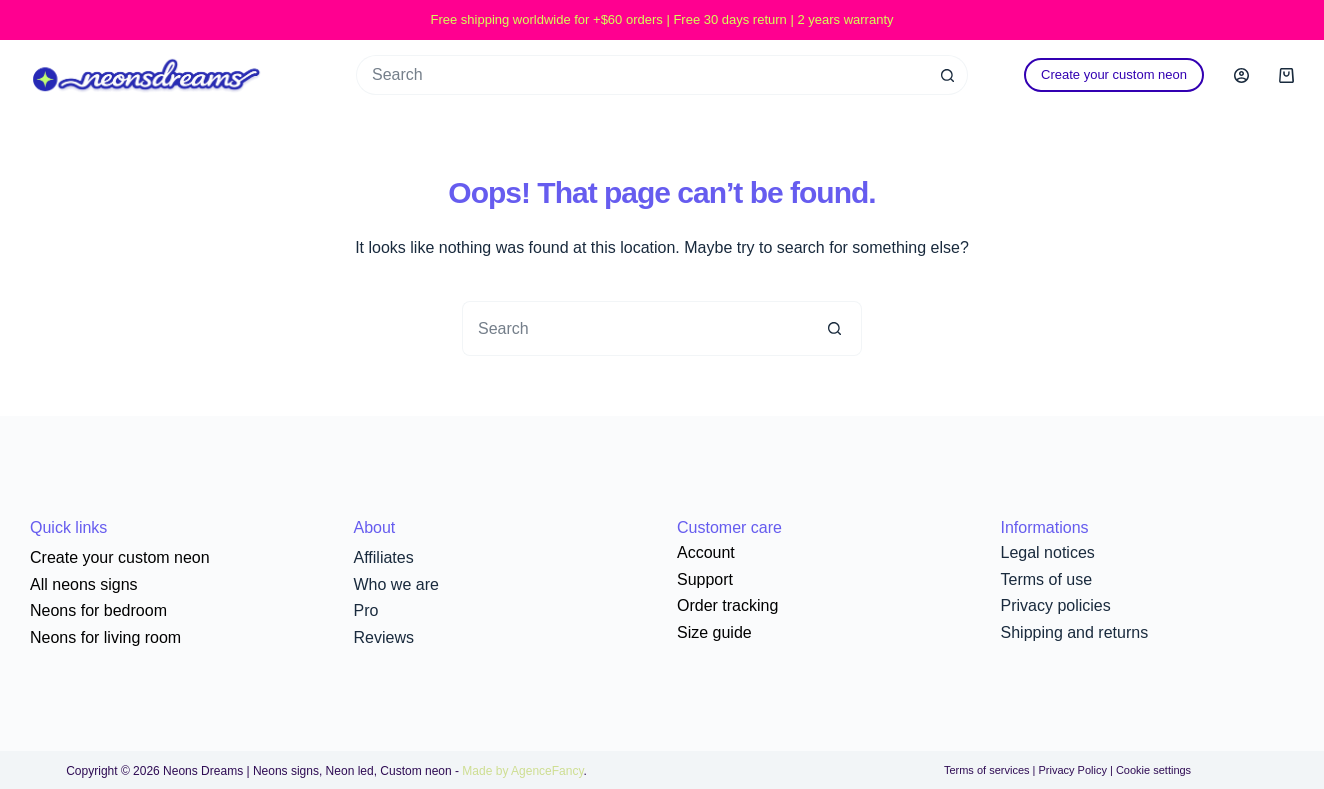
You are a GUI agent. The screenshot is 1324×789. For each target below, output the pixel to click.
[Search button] (948, 75)
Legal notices (1048, 552)
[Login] (1241, 75)
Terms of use (1047, 579)
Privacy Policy (1072, 770)
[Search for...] (642, 75)
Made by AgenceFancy (522, 771)
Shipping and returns (1075, 632)
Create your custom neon (1114, 74)
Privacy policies (1056, 605)
